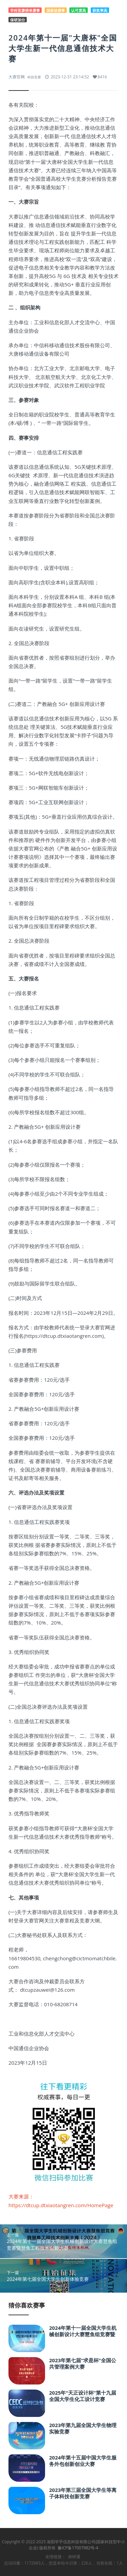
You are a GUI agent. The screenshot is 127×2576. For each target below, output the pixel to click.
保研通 (74, 2556)
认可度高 (78, 10)
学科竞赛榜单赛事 (25, 10)
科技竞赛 (34, 77)
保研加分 (17, 19)
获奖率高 (99, 10)
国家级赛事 (55, 10)
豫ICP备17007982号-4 (78, 2548)
